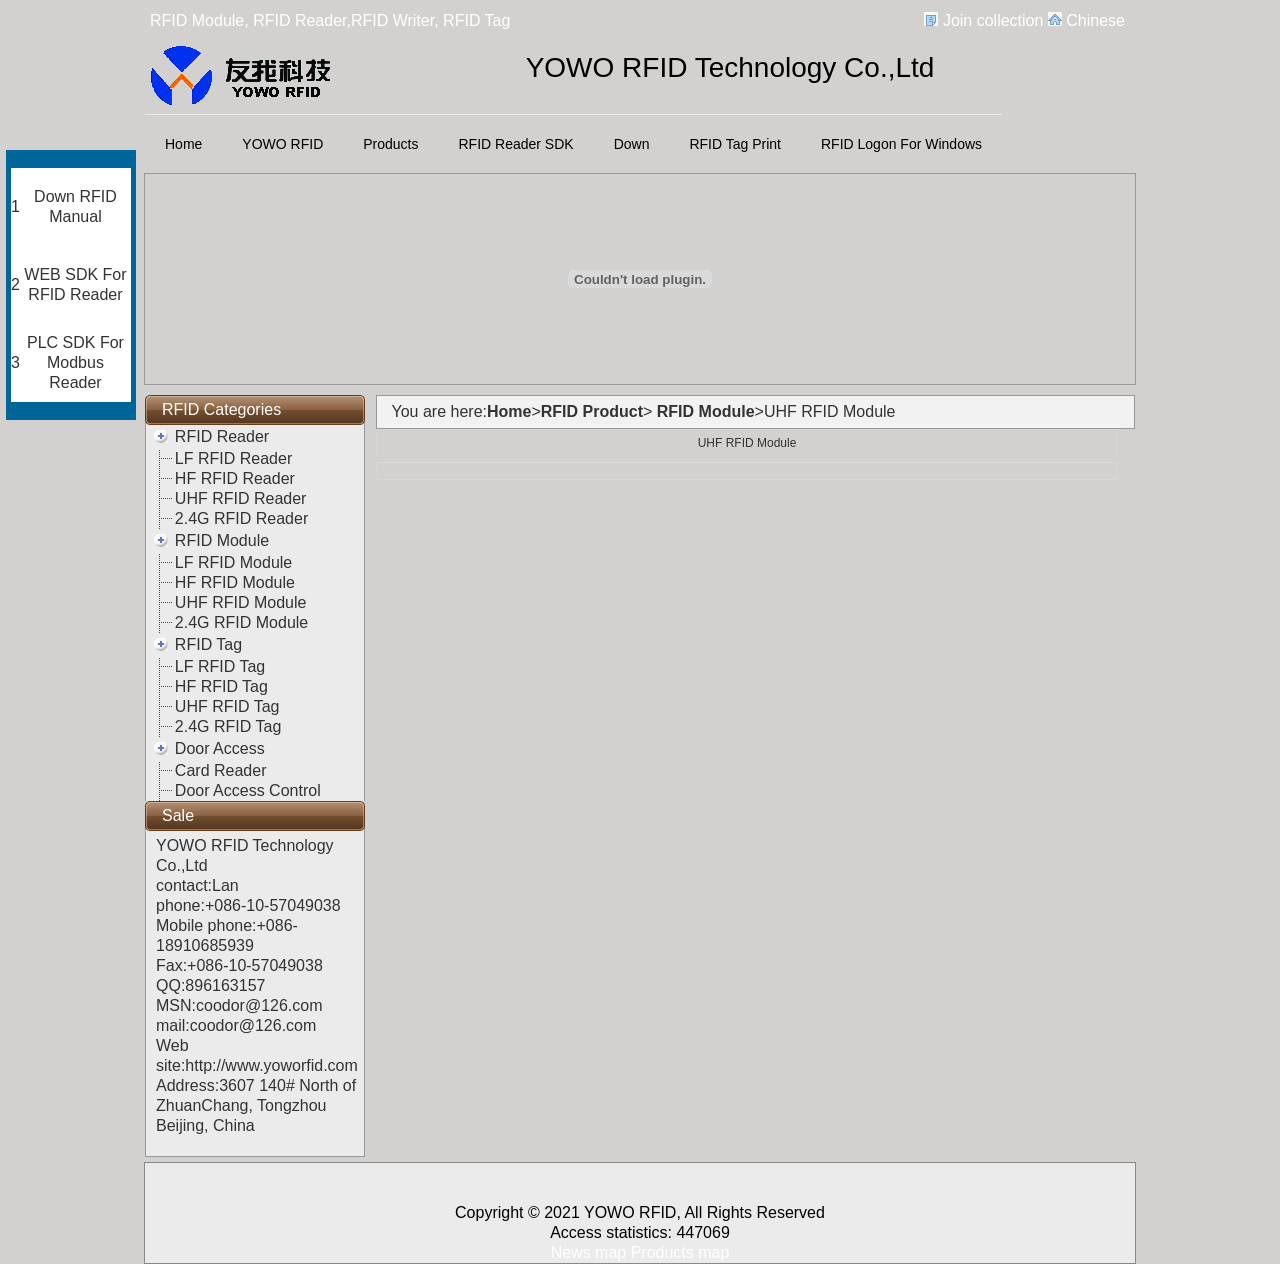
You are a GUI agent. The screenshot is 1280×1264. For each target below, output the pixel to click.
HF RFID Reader (235, 478)
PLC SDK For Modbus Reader (75, 362)
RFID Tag (208, 644)
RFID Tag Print (735, 144)
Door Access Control (248, 790)
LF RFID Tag (220, 666)
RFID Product (592, 411)
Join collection (993, 20)
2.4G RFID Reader (241, 518)
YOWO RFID (282, 144)
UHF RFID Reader (241, 498)
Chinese (1095, 20)
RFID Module (222, 540)
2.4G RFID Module (241, 622)
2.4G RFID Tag (228, 726)
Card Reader (221, 770)
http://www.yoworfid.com (271, 1065)
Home (183, 144)
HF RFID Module (235, 582)
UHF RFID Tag (227, 706)
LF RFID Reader (233, 458)
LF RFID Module (233, 562)
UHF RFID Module (241, 602)
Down (632, 144)
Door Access (220, 748)
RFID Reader (222, 436)
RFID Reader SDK (516, 144)
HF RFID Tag (221, 686)
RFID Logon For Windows (901, 144)
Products (390, 144)
